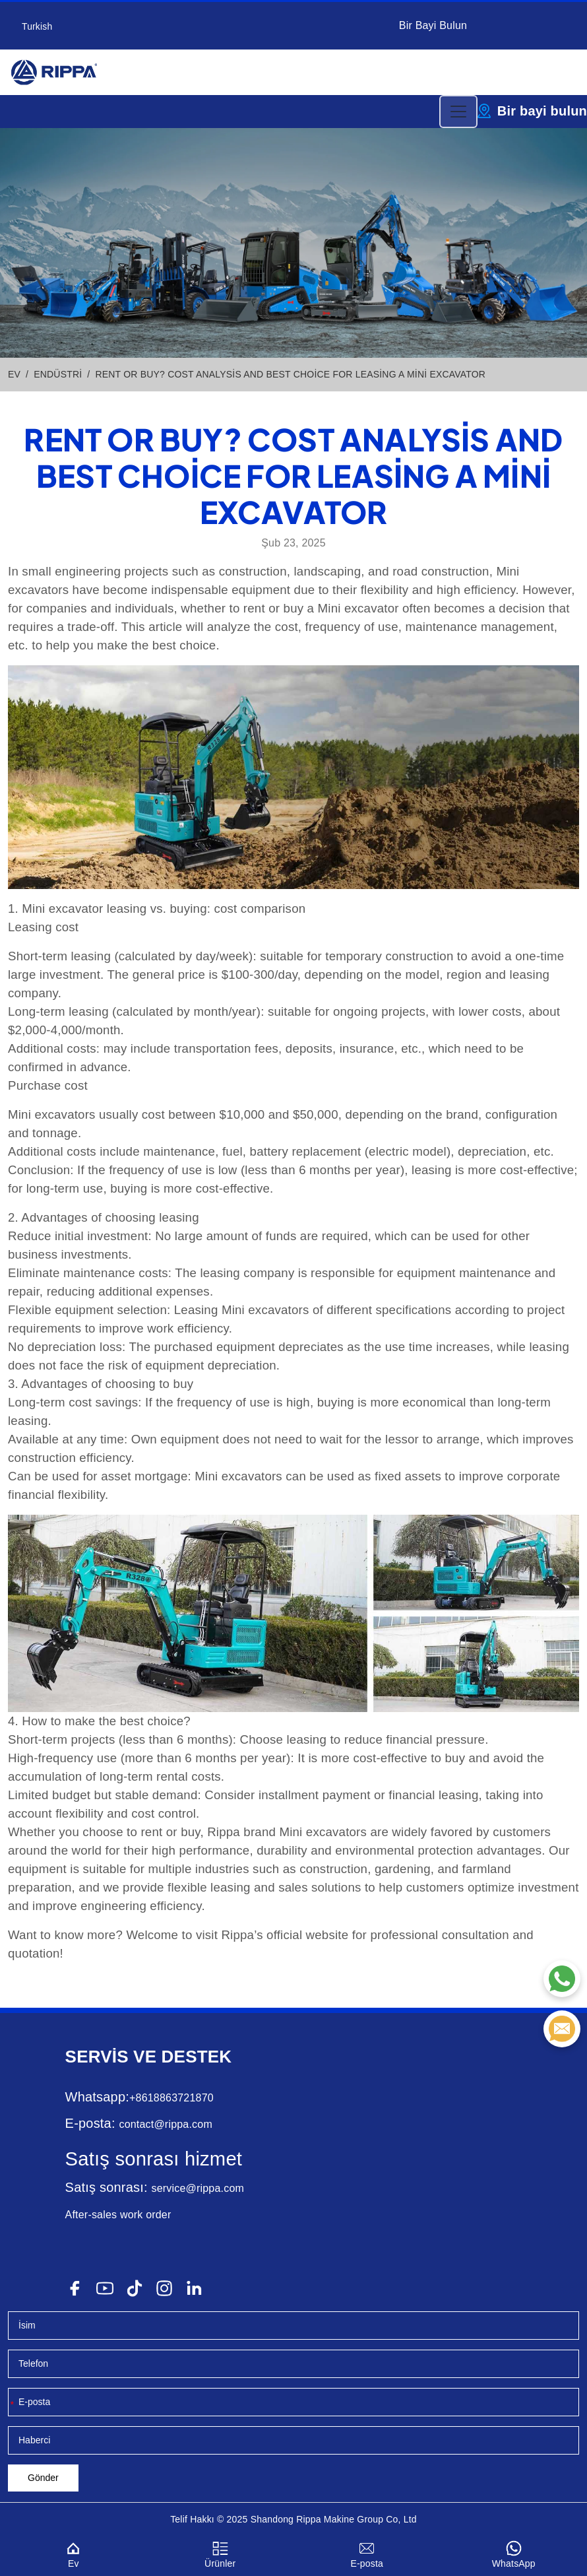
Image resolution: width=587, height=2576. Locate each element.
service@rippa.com (197, 2188)
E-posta (367, 2552)
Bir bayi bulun (542, 111)
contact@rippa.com (165, 2124)
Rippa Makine (325, 2519)
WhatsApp (514, 2552)
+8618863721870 (171, 2097)
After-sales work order (118, 2214)
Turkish (37, 26)
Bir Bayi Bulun (433, 25)
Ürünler (220, 2552)
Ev (73, 2552)
